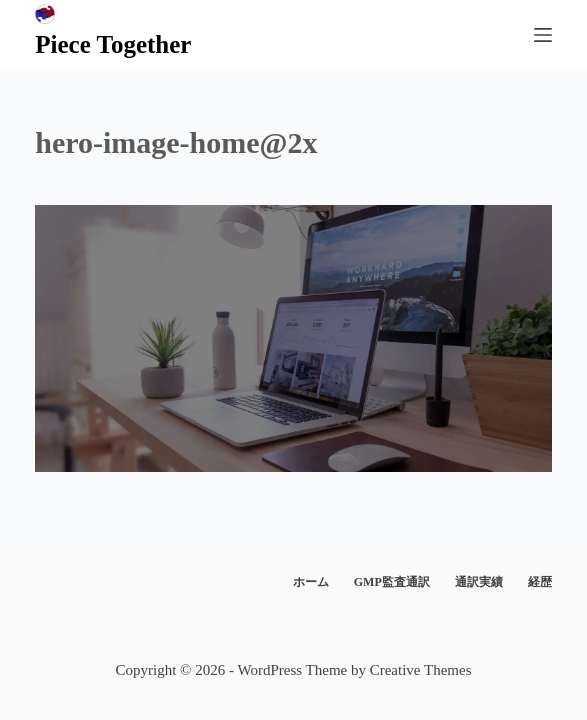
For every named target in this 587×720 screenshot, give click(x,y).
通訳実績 (479, 582)
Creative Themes (421, 670)
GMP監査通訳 (392, 582)
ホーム (311, 582)
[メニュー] (543, 35)
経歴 (540, 582)
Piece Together (113, 44)
